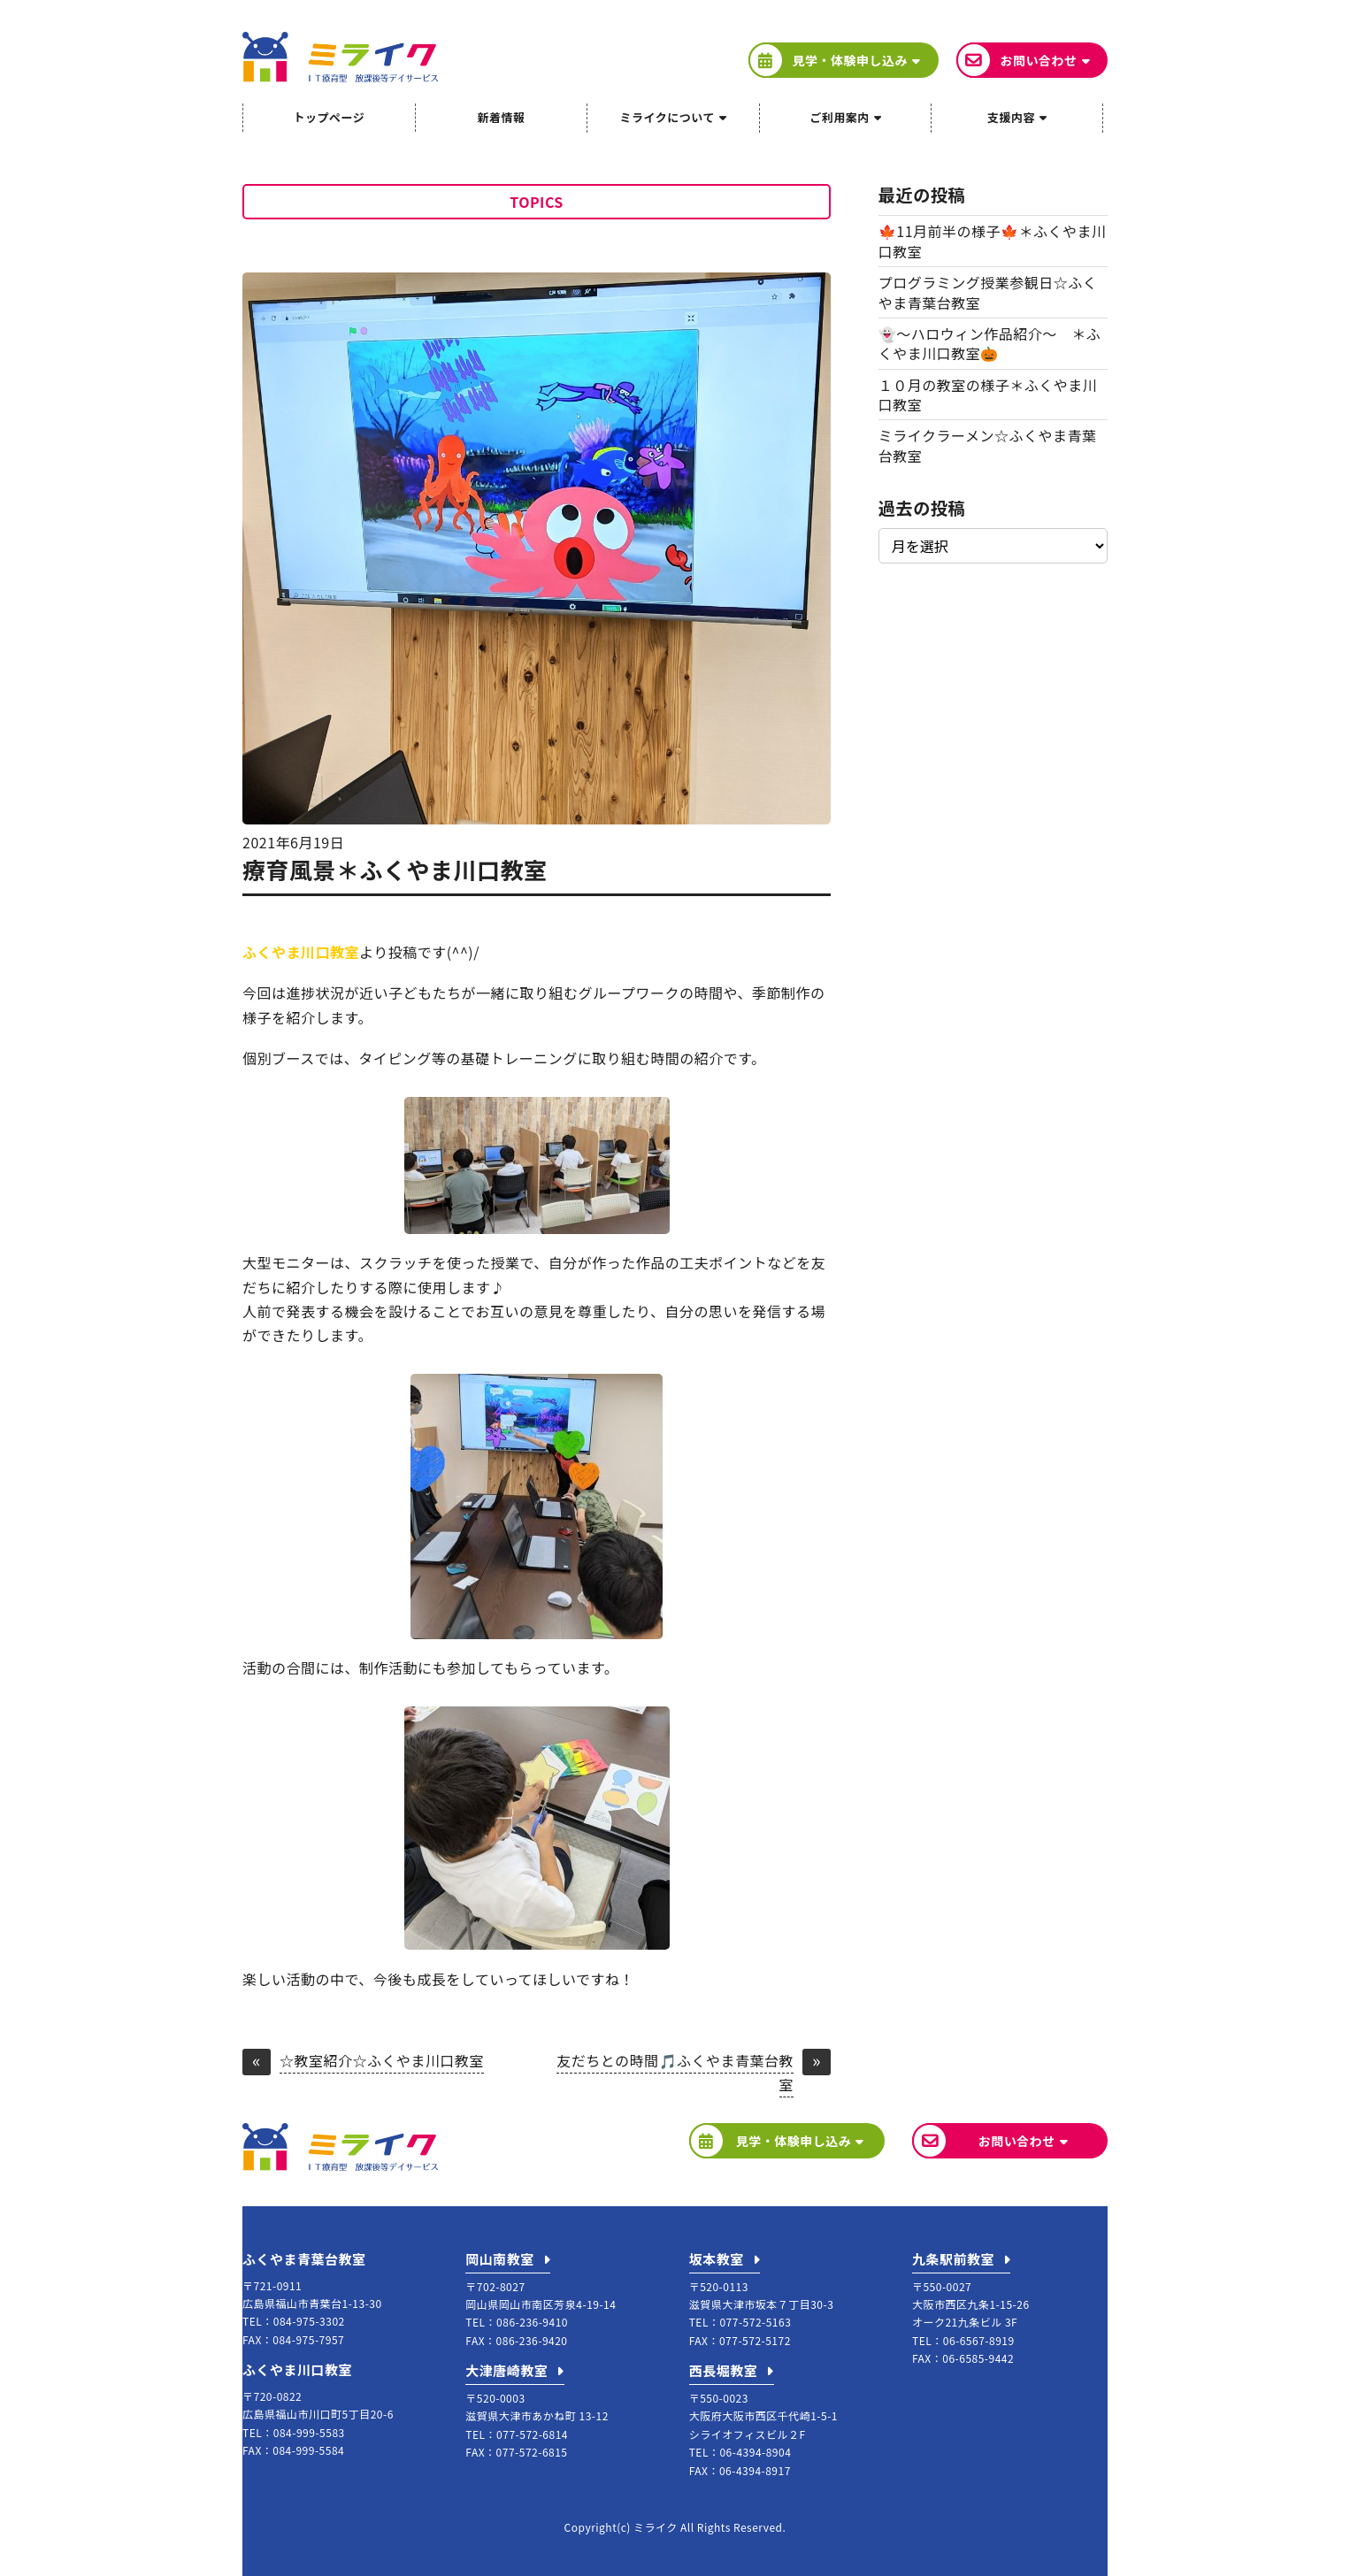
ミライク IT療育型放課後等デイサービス (340, 57)
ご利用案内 (839, 117)
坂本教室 (716, 2259)
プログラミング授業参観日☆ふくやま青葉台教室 (988, 292)
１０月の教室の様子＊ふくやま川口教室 (988, 394)
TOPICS (537, 201)
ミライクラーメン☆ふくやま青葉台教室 (987, 445)
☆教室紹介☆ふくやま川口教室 (382, 2062)
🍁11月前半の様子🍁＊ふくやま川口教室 (992, 240)
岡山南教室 (499, 2259)
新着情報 (501, 117)
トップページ (328, 117)
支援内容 (1011, 117)
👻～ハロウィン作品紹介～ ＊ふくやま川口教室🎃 (989, 343)
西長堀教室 (723, 2370)
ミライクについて (667, 117)
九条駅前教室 (953, 2259)
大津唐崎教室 (506, 2370)
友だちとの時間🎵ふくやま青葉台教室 (675, 2072)
